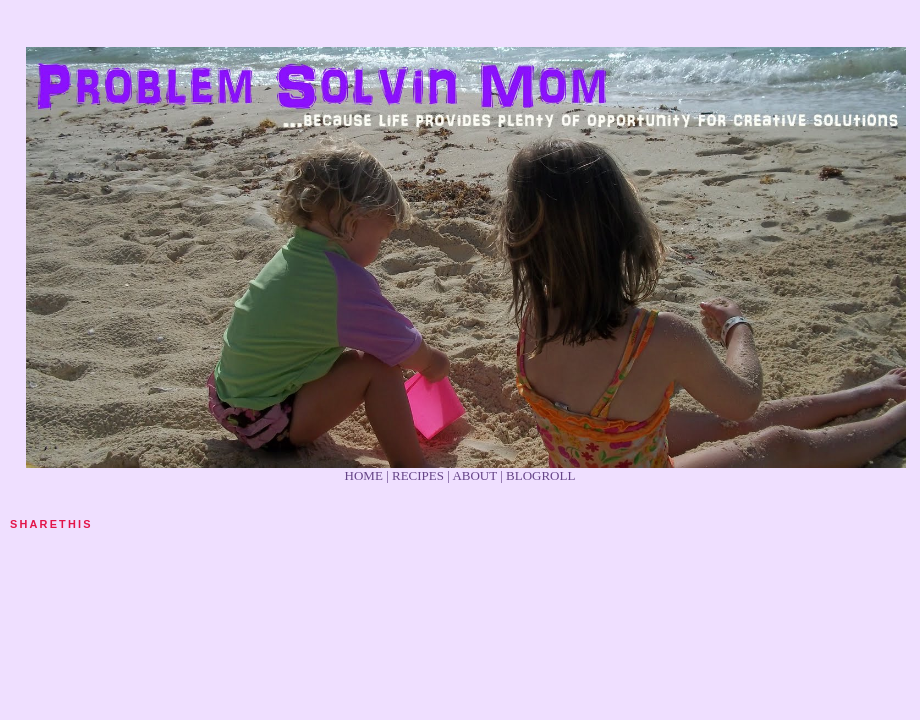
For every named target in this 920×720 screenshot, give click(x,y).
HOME (364, 475)
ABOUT (474, 475)
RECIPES (418, 475)
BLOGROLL (540, 475)
